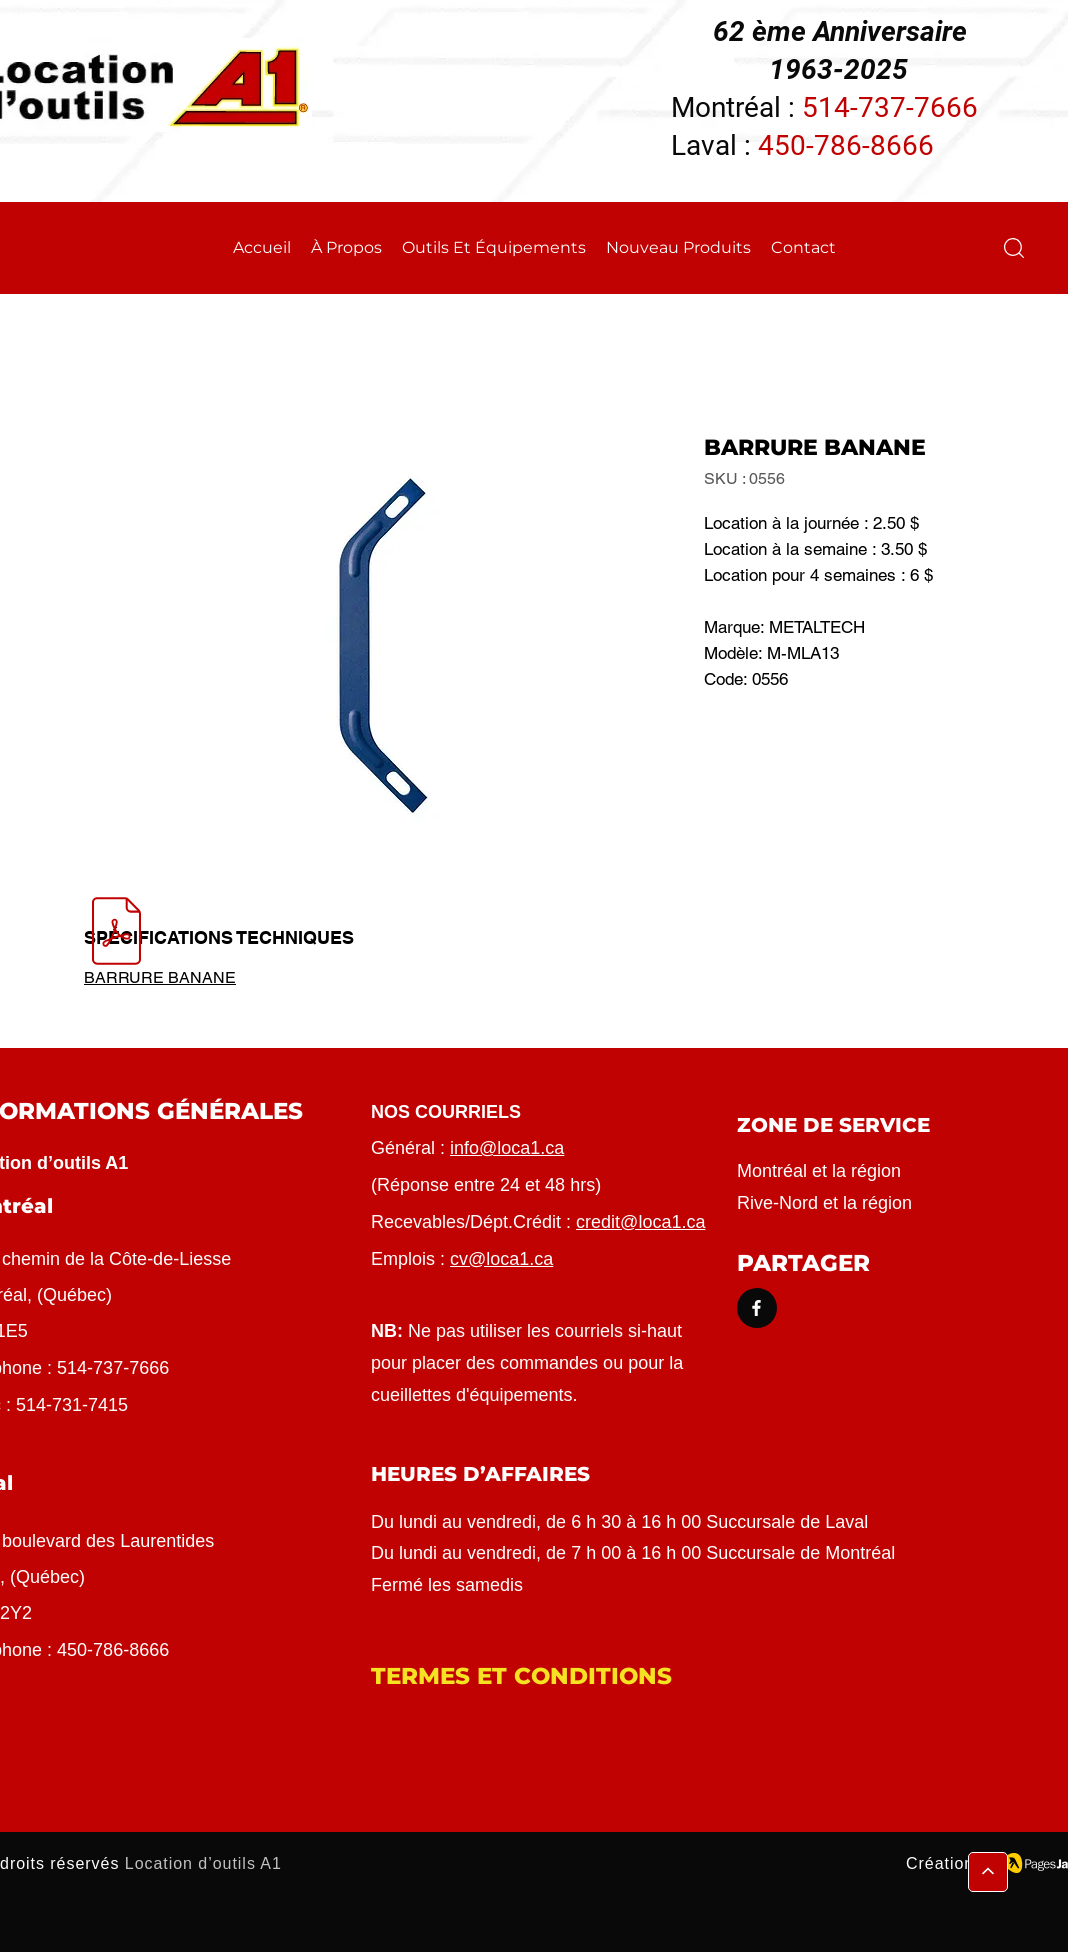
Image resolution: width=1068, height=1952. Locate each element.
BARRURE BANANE (160, 977)
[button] (1014, 248)
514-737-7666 (890, 107)
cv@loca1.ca (501, 1259)
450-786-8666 (846, 145)
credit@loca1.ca (640, 1222)
